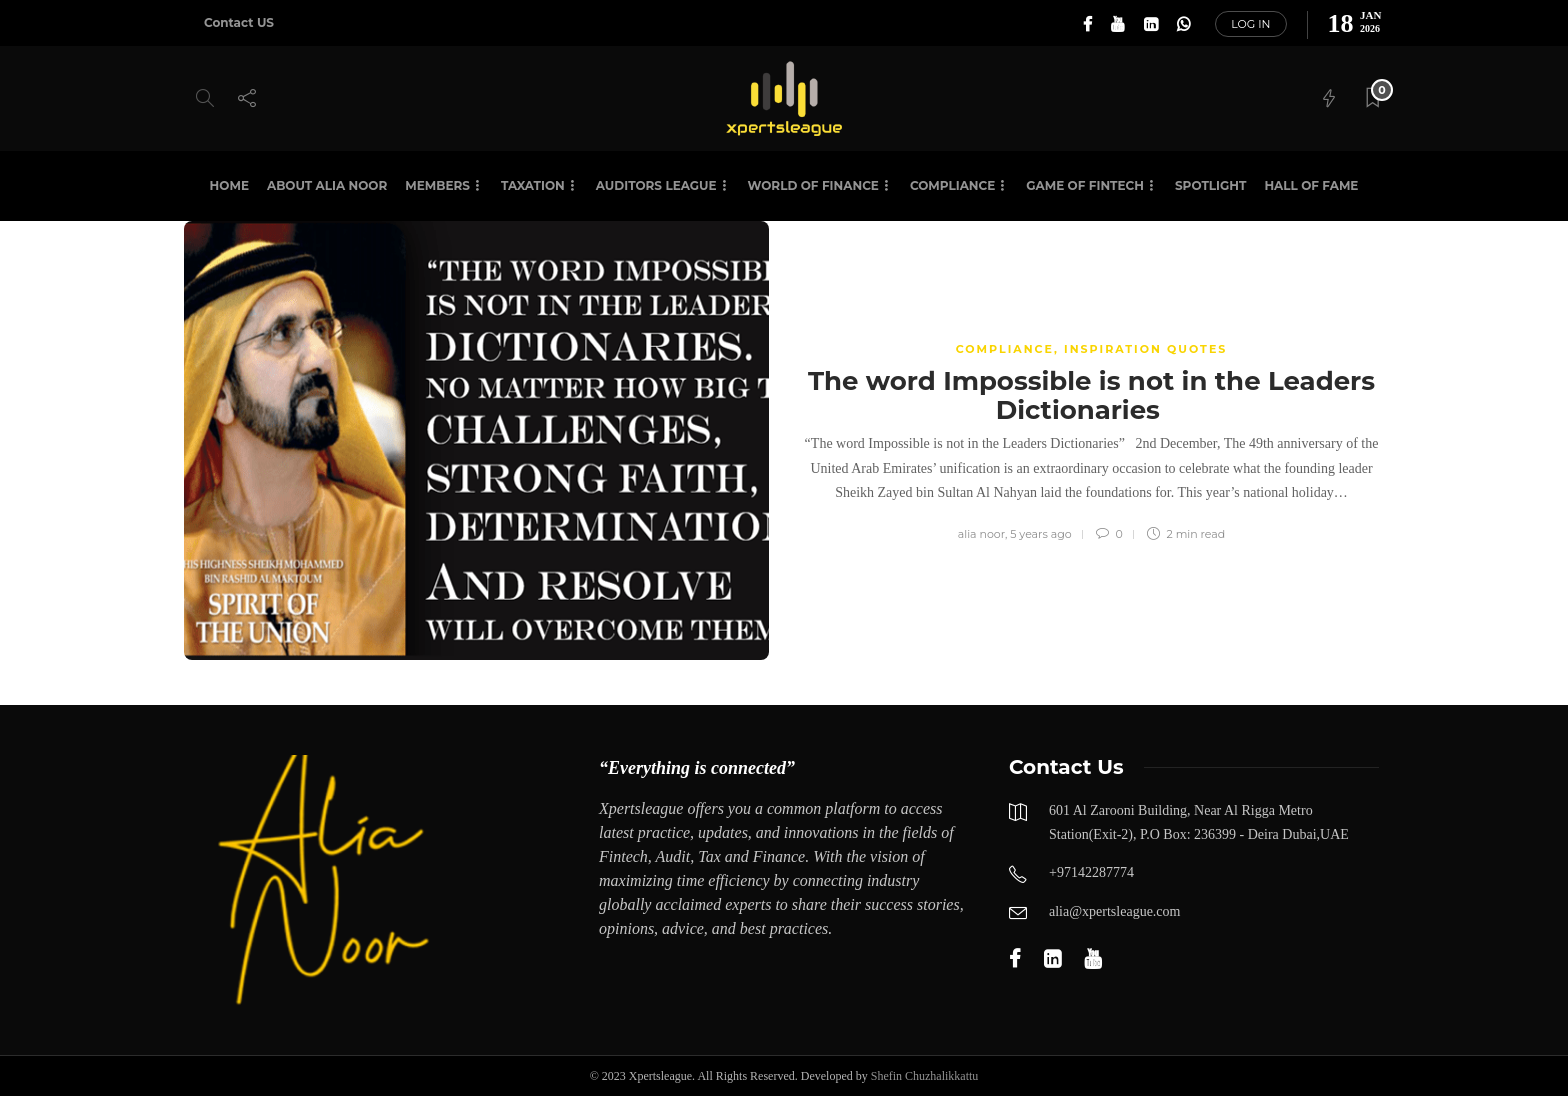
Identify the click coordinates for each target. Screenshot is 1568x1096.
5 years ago (1040, 534)
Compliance (952, 185)
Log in (1250, 24)
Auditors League (656, 185)
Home (229, 185)
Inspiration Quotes (1145, 349)
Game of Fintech (1085, 185)
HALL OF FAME (1311, 185)
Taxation (533, 185)
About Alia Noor (327, 185)
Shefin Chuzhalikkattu (925, 1076)
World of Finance (813, 185)
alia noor (981, 534)
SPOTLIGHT (1210, 185)
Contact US (239, 22)
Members (437, 185)
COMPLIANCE (1005, 349)
